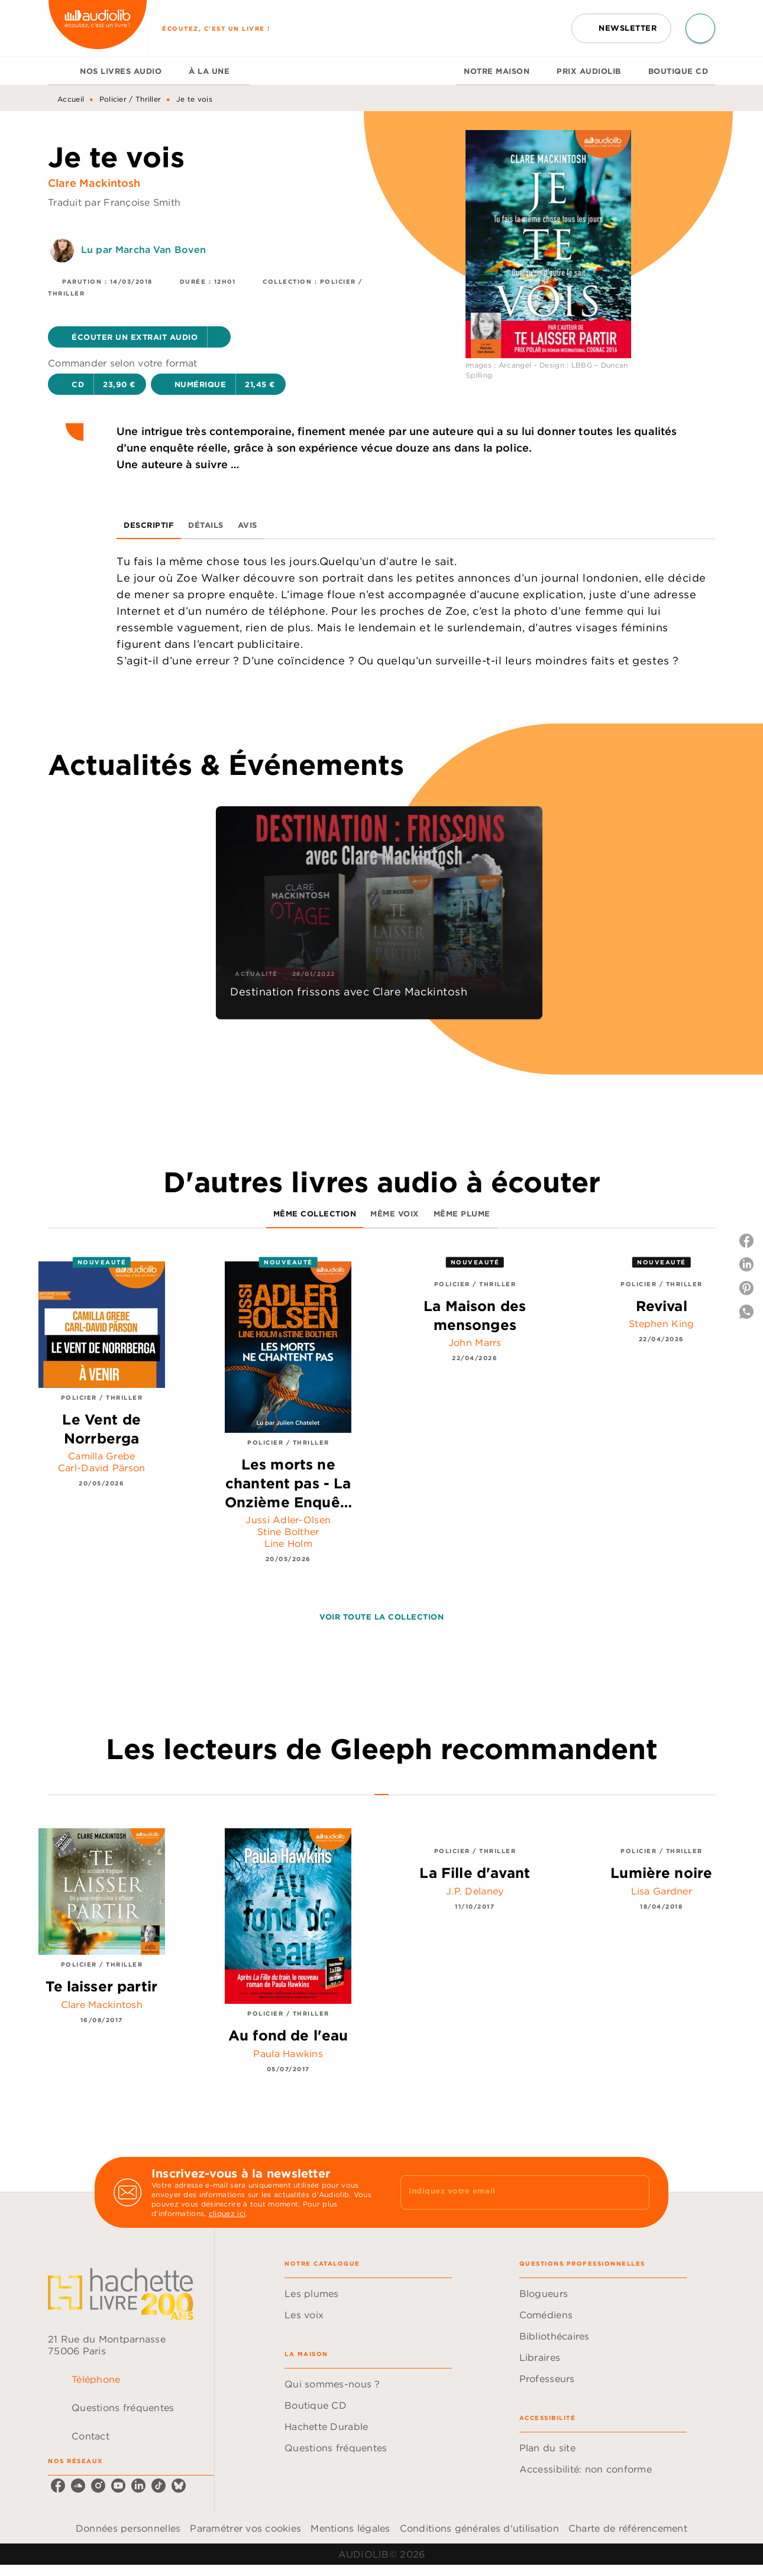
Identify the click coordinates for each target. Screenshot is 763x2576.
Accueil (70, 99)
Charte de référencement (627, 2528)
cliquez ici (227, 2213)
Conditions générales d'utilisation (479, 2528)
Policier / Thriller (130, 99)
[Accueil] (97, 28)
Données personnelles (128, 2528)
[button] (621, 28)
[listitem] (58, 2486)
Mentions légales (350, 2528)
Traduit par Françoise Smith (114, 202)
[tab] (60, 71)
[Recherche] (700, 28)
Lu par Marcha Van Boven (143, 249)
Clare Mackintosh (94, 183)
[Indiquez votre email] (510, 2192)
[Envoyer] (635, 2192)
